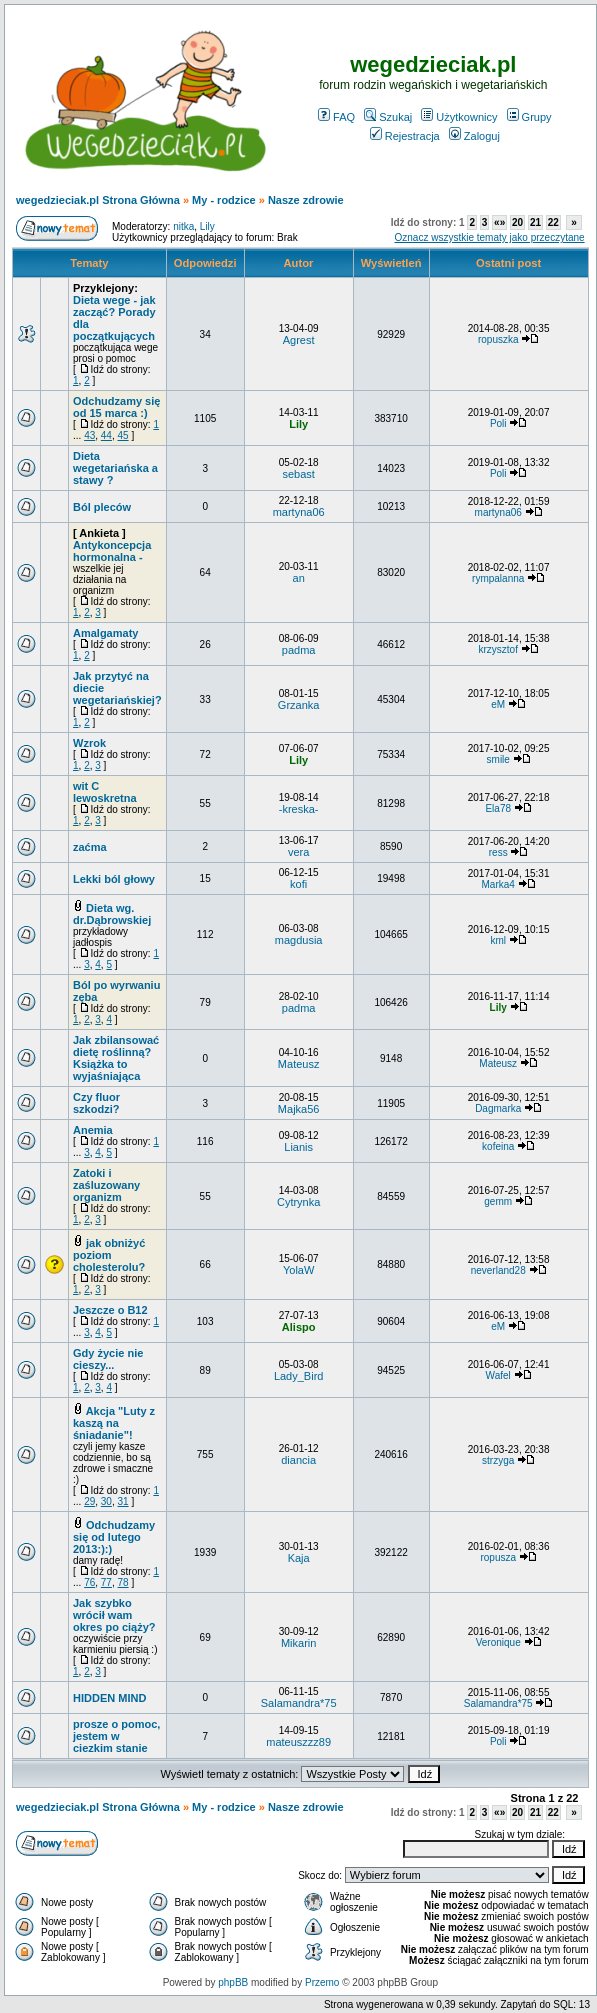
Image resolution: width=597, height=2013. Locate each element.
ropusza (498, 1557)
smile (498, 759)
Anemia (93, 1130)
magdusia (299, 940)
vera (298, 852)
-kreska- (299, 809)
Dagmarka (498, 1108)
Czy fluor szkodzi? (96, 1103)
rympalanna (498, 578)
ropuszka (498, 339)
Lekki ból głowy (114, 879)
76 (89, 1582)
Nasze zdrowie (306, 200)
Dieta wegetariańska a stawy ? (115, 468)
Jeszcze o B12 (110, 1310)
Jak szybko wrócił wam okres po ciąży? (114, 1615)
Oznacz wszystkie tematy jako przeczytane (490, 237)
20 (517, 222)
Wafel (498, 1375)
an (299, 578)
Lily (207, 226)
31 (123, 1501)
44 (106, 435)
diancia (298, 1460)
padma (299, 650)
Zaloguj (474, 136)
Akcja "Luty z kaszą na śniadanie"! (114, 1423)
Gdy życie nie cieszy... (108, 1359)
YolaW (298, 1270)
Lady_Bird (299, 1376)
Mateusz (299, 1064)
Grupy (529, 117)
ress (498, 852)
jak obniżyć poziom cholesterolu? (109, 1255)
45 (123, 435)
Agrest (299, 340)
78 (123, 1582)
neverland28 (498, 1270)
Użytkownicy (459, 117)
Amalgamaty (105, 633)
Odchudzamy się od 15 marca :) (116, 407)
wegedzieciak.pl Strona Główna (98, 200)
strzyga (498, 1460)
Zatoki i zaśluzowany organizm (106, 1185)
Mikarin (298, 1643)
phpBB (233, 1982)
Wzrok (89, 743)
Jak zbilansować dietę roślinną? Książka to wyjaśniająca (116, 1058)
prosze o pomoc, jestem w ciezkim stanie (116, 1736)
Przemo (322, 1982)
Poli (498, 423)
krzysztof (497, 649)
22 (553, 222)
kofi (298, 884)
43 (89, 435)
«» (499, 222)
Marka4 (498, 884)
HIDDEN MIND (109, 1698)
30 (106, 1501)
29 (89, 1501)
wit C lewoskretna (105, 792)
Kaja (299, 1558)
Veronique (498, 1642)
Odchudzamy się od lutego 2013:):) (114, 1537)
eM (498, 704)
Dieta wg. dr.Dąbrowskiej (112, 914)
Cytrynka (298, 1202)
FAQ (336, 117)
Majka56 (299, 1109)
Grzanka (299, 705)
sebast (298, 474)
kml (498, 940)
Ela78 (498, 808)
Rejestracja (405, 136)
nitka (183, 226)
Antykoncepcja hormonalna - (112, 551)
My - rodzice (224, 200)
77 (106, 1582)
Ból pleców (102, 507)
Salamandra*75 (299, 1703)
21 (535, 222)
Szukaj (388, 117)
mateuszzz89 (298, 1742)
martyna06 (299, 512)
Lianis (298, 1147)
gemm (498, 1201)
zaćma (90, 847)
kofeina (498, 1146)
